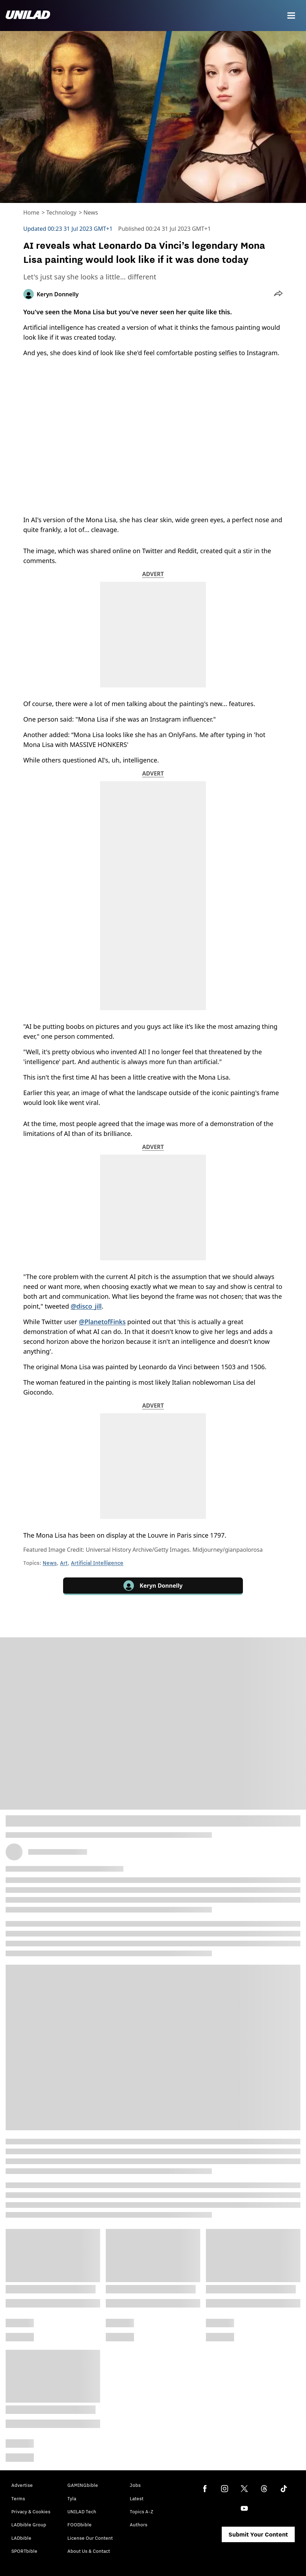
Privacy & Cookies (30, 2511)
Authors (138, 2524)
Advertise (22, 2485)
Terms (18, 2498)
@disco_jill (86, 1306)
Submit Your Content (258, 2534)
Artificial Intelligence (97, 1562)
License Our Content (90, 2538)
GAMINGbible (82, 2485)
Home (31, 212)
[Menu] (291, 15)
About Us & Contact (88, 2551)
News (91, 212)
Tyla (71, 2498)
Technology (61, 212)
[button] (278, 294)
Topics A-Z (141, 2511)
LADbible (21, 2538)
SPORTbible (24, 2551)
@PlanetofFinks (102, 1321)
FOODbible (79, 2524)
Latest (136, 2498)
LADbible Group (28, 2524)
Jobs (135, 2485)
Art (64, 1562)
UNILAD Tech (81, 2511)
